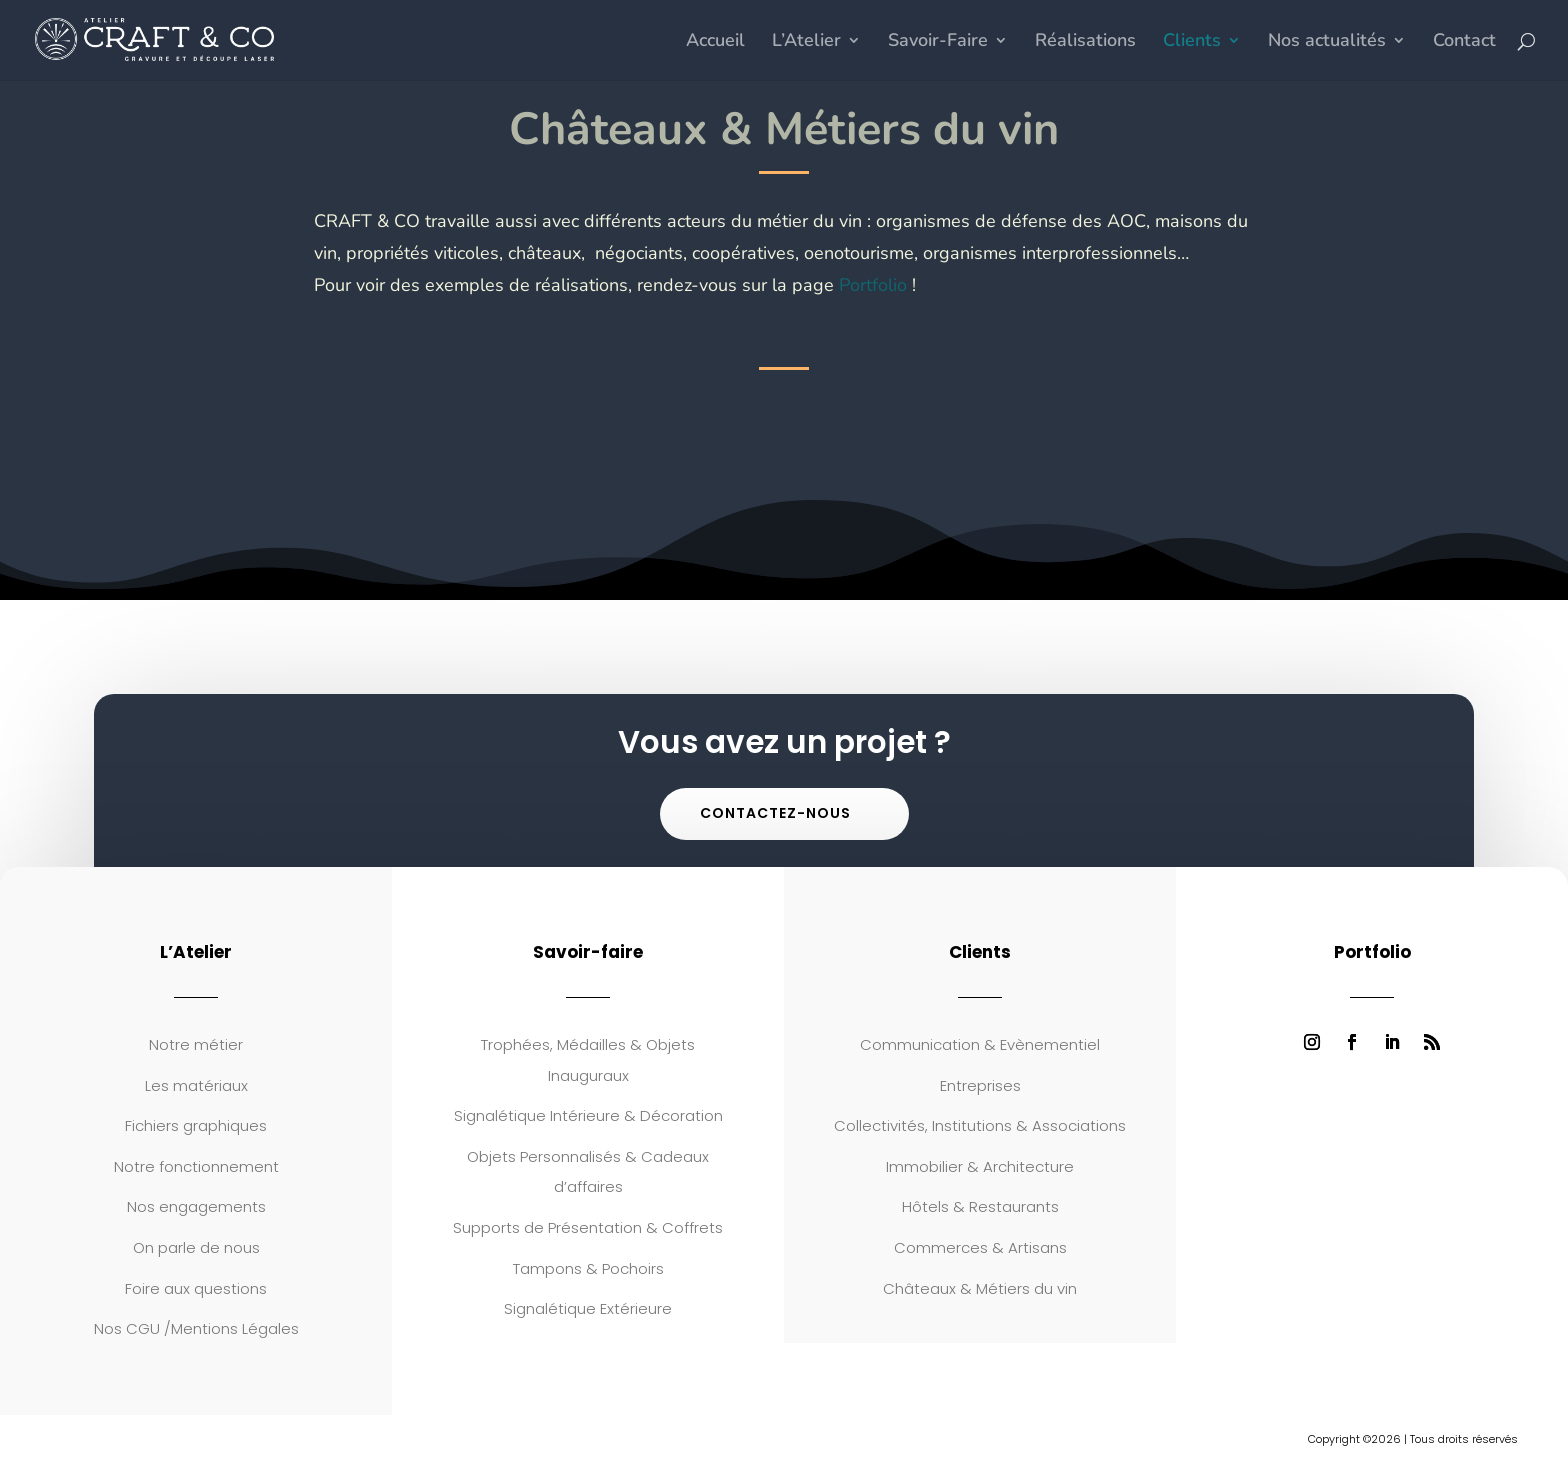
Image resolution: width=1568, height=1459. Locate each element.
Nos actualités (1327, 42)
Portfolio (873, 285)
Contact (1464, 42)
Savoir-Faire (938, 42)
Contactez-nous (775, 813)
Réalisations (1085, 42)
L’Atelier (806, 42)
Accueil (715, 42)
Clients (1192, 42)
